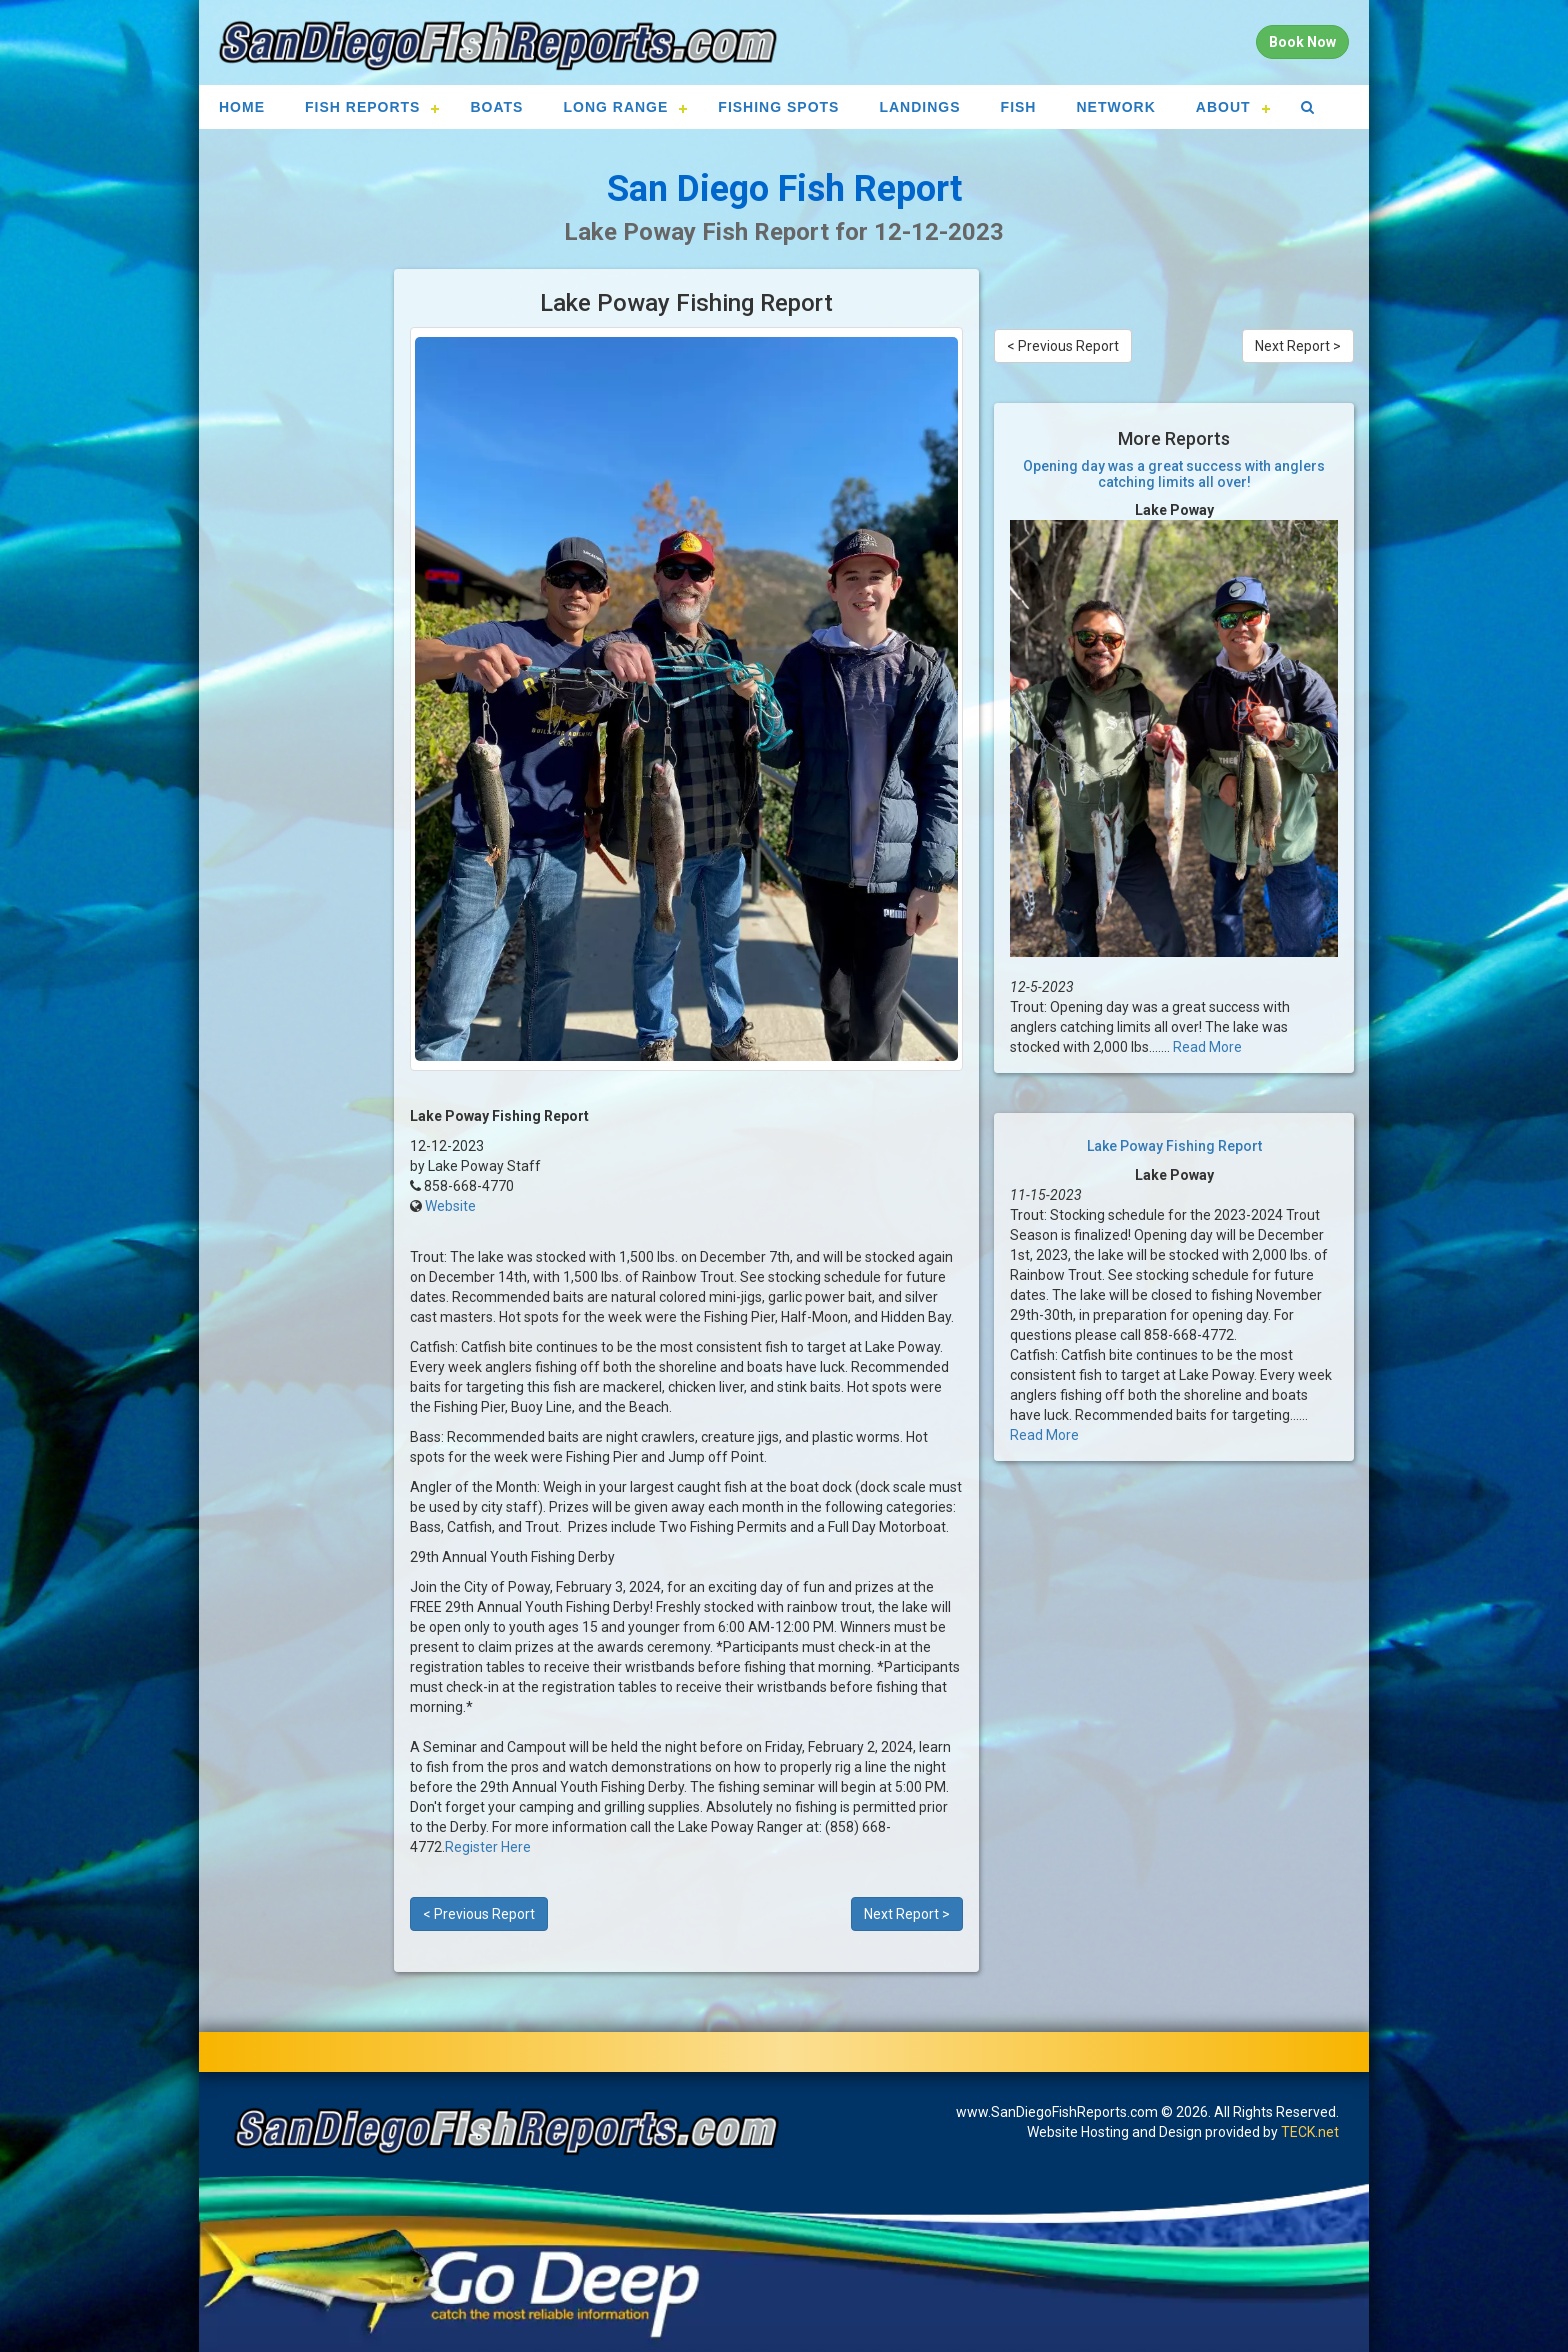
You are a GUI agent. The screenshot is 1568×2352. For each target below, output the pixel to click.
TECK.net (1310, 2132)
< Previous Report (479, 1914)
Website (450, 1206)
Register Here (488, 1847)
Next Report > (907, 1914)
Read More (1207, 1047)
